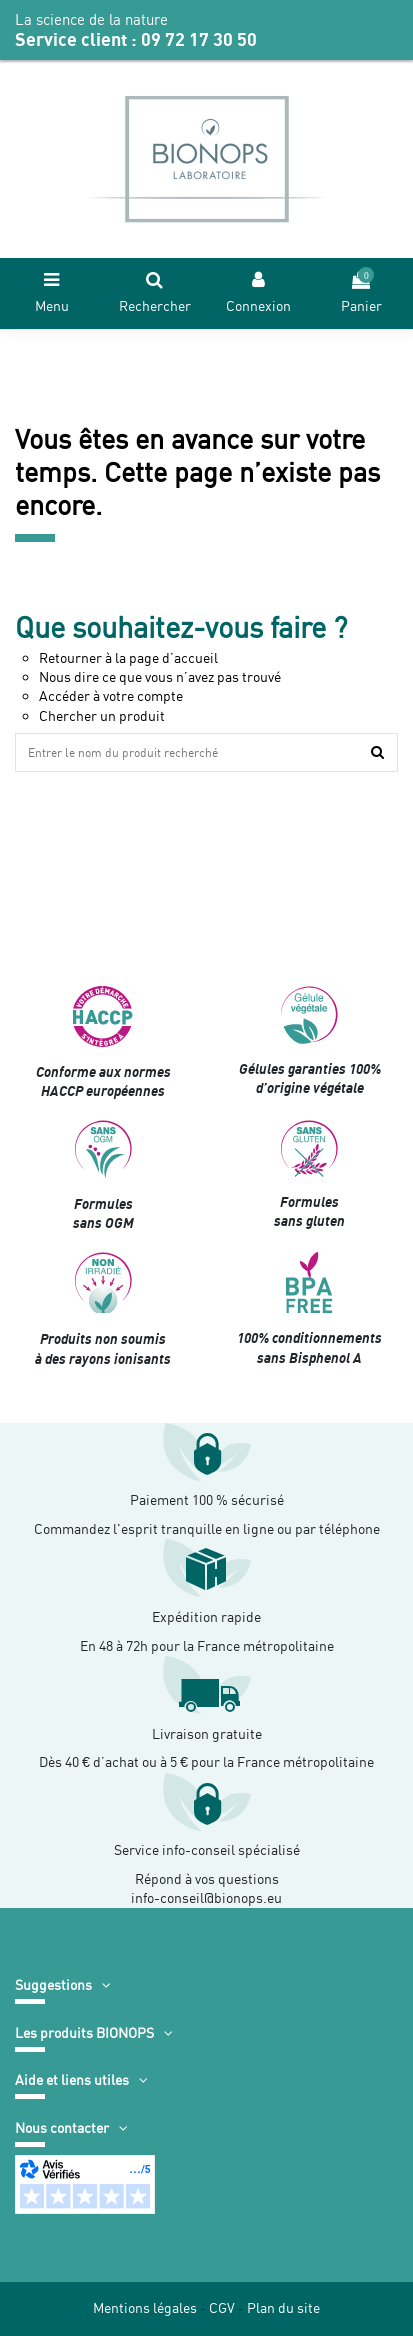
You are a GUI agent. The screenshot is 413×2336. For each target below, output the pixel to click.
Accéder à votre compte (111, 696)
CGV (222, 2308)
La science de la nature (91, 20)
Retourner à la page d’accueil (128, 658)
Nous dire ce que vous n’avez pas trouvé (160, 677)
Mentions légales (145, 2308)
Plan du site (283, 2308)
